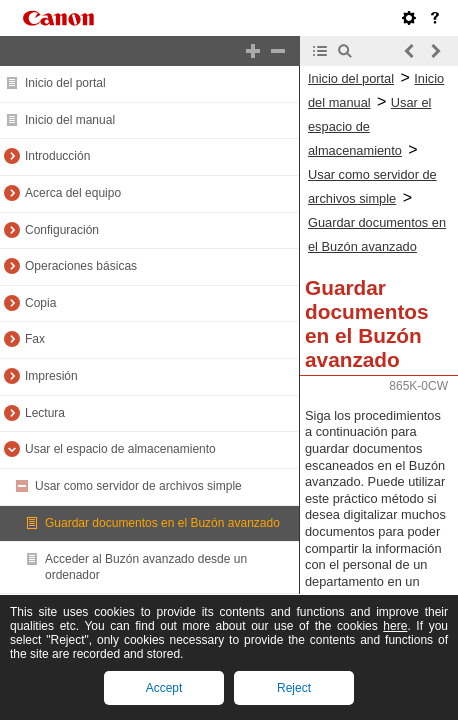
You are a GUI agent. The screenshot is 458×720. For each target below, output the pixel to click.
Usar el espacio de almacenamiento (120, 449)
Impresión (51, 376)
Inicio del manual (70, 120)
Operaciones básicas (81, 266)
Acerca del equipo (73, 193)
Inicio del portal (65, 83)
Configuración (62, 230)
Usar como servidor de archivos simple (138, 486)
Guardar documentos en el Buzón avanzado (162, 523)
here (395, 626)
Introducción (57, 156)
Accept (164, 688)
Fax (35, 339)
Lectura (45, 413)
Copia (40, 303)
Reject (294, 688)
